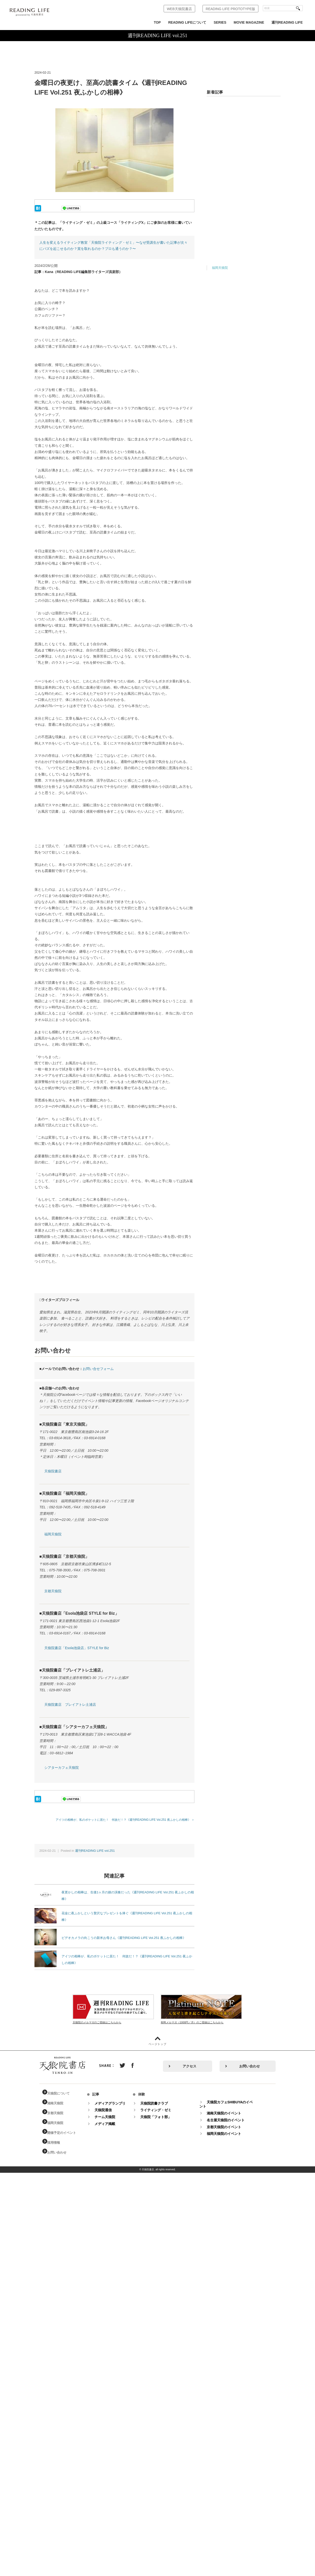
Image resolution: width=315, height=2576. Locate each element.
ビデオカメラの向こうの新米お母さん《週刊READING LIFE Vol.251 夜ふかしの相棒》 (124, 1938)
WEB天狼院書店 (179, 9)
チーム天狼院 (109, 2117)
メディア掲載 (109, 2124)
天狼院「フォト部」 (160, 2117)
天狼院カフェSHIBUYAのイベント (231, 2104)
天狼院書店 (53, 1471)
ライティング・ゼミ (160, 2110)
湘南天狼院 (58, 2103)
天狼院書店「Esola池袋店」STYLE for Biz (76, 1648)
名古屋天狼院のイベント (230, 2120)
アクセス (189, 2066)
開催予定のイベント (65, 2133)
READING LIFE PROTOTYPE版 (230, 9)
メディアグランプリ (114, 2103)
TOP (157, 22)
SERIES (220, 22)
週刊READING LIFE (287, 22)
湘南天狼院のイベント (228, 2113)
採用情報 (56, 2142)
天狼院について (62, 2093)
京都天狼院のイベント (228, 2127)
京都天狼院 (53, 1591)
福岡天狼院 (53, 1534)
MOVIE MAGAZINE (249, 22)
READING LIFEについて (187, 22)
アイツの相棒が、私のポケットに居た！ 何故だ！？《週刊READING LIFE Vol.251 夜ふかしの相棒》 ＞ (125, 1819)
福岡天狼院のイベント (228, 2134)
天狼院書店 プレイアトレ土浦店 (70, 1705)
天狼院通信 (107, 2110)
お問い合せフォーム (98, 1369)
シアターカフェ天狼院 (61, 1768)
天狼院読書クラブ (159, 2103)
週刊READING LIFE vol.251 (95, 1850)
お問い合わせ (249, 2066)
